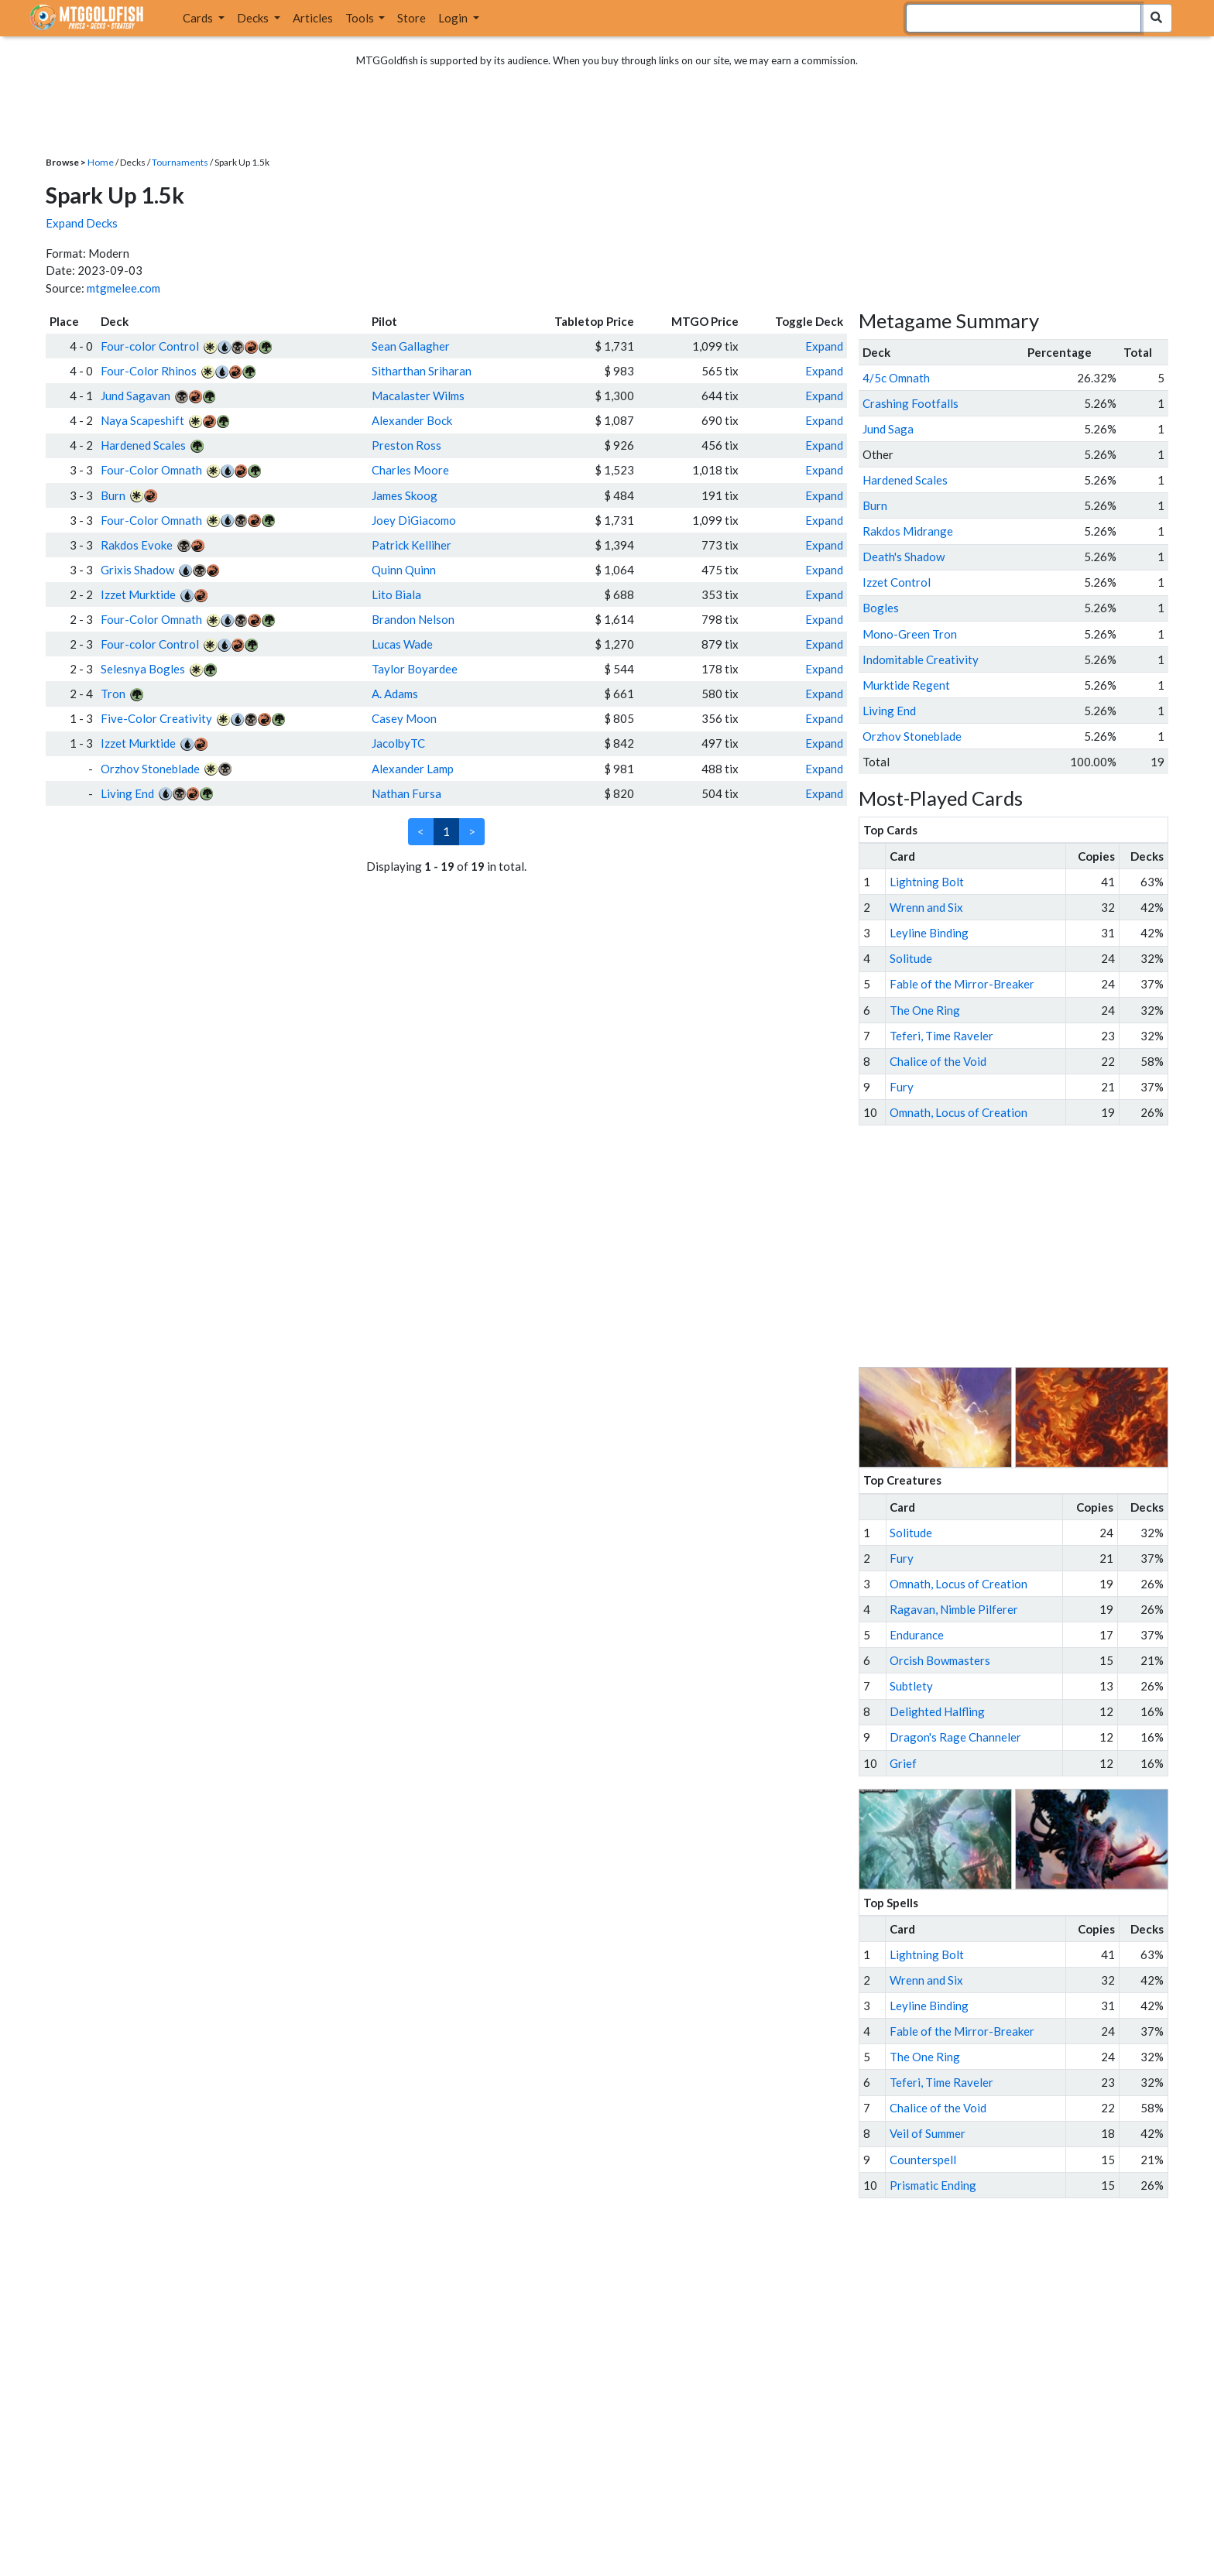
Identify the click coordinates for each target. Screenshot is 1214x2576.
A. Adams (395, 694)
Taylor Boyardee (415, 669)
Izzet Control (896, 582)
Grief (903, 1763)
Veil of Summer (927, 2133)
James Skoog (404, 495)
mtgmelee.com (123, 288)
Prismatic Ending (933, 2185)
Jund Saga (888, 429)
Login (454, 18)
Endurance (917, 1635)
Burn (113, 495)
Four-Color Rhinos (149, 371)
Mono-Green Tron (909, 634)
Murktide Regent (906, 685)
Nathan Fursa (406, 793)
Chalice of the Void (938, 1061)
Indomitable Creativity (920, 659)
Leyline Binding (929, 933)
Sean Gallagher (411, 346)
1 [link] (446, 831)
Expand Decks (82, 223)
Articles (313, 18)
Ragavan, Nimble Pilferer (954, 1609)
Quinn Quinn (404, 570)
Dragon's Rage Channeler (955, 1737)
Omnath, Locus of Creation (958, 1112)
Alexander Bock (412, 420)
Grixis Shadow (137, 570)
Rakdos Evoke (137, 545)
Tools (360, 18)
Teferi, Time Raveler (941, 1036)
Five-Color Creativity (156, 718)
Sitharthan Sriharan (422, 371)
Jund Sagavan (135, 395)
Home (100, 162)
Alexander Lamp (413, 769)
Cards (199, 18)
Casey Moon (404, 718)
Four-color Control (150, 346)
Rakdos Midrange (907, 531)
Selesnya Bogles (143, 669)
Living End (127, 793)
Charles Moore (410, 470)
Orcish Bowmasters (940, 1660)
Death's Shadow (903, 557)
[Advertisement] (1027, 1246)
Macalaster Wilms (418, 395)
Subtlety (911, 1686)
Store (411, 18)
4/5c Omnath (896, 378)
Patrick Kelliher (411, 545)
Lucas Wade (402, 644)
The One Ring (925, 1010)
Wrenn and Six (926, 907)
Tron (113, 694)
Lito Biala (396, 594)
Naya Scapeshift (142, 420)
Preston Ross (406, 445)
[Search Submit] (1156, 18)
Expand (824, 346)
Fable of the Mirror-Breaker (962, 984)
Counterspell (923, 2160)
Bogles (880, 608)
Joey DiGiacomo (414, 520)
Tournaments (180, 162)
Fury (902, 1087)
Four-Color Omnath (151, 470)
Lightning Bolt (927, 882)
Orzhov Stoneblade (150, 769)
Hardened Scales (143, 445)
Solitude (911, 958)
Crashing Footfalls (910, 403)
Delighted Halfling (937, 1711)
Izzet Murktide (138, 594)
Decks (254, 18)
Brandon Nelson (413, 619)
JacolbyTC (398, 743)
